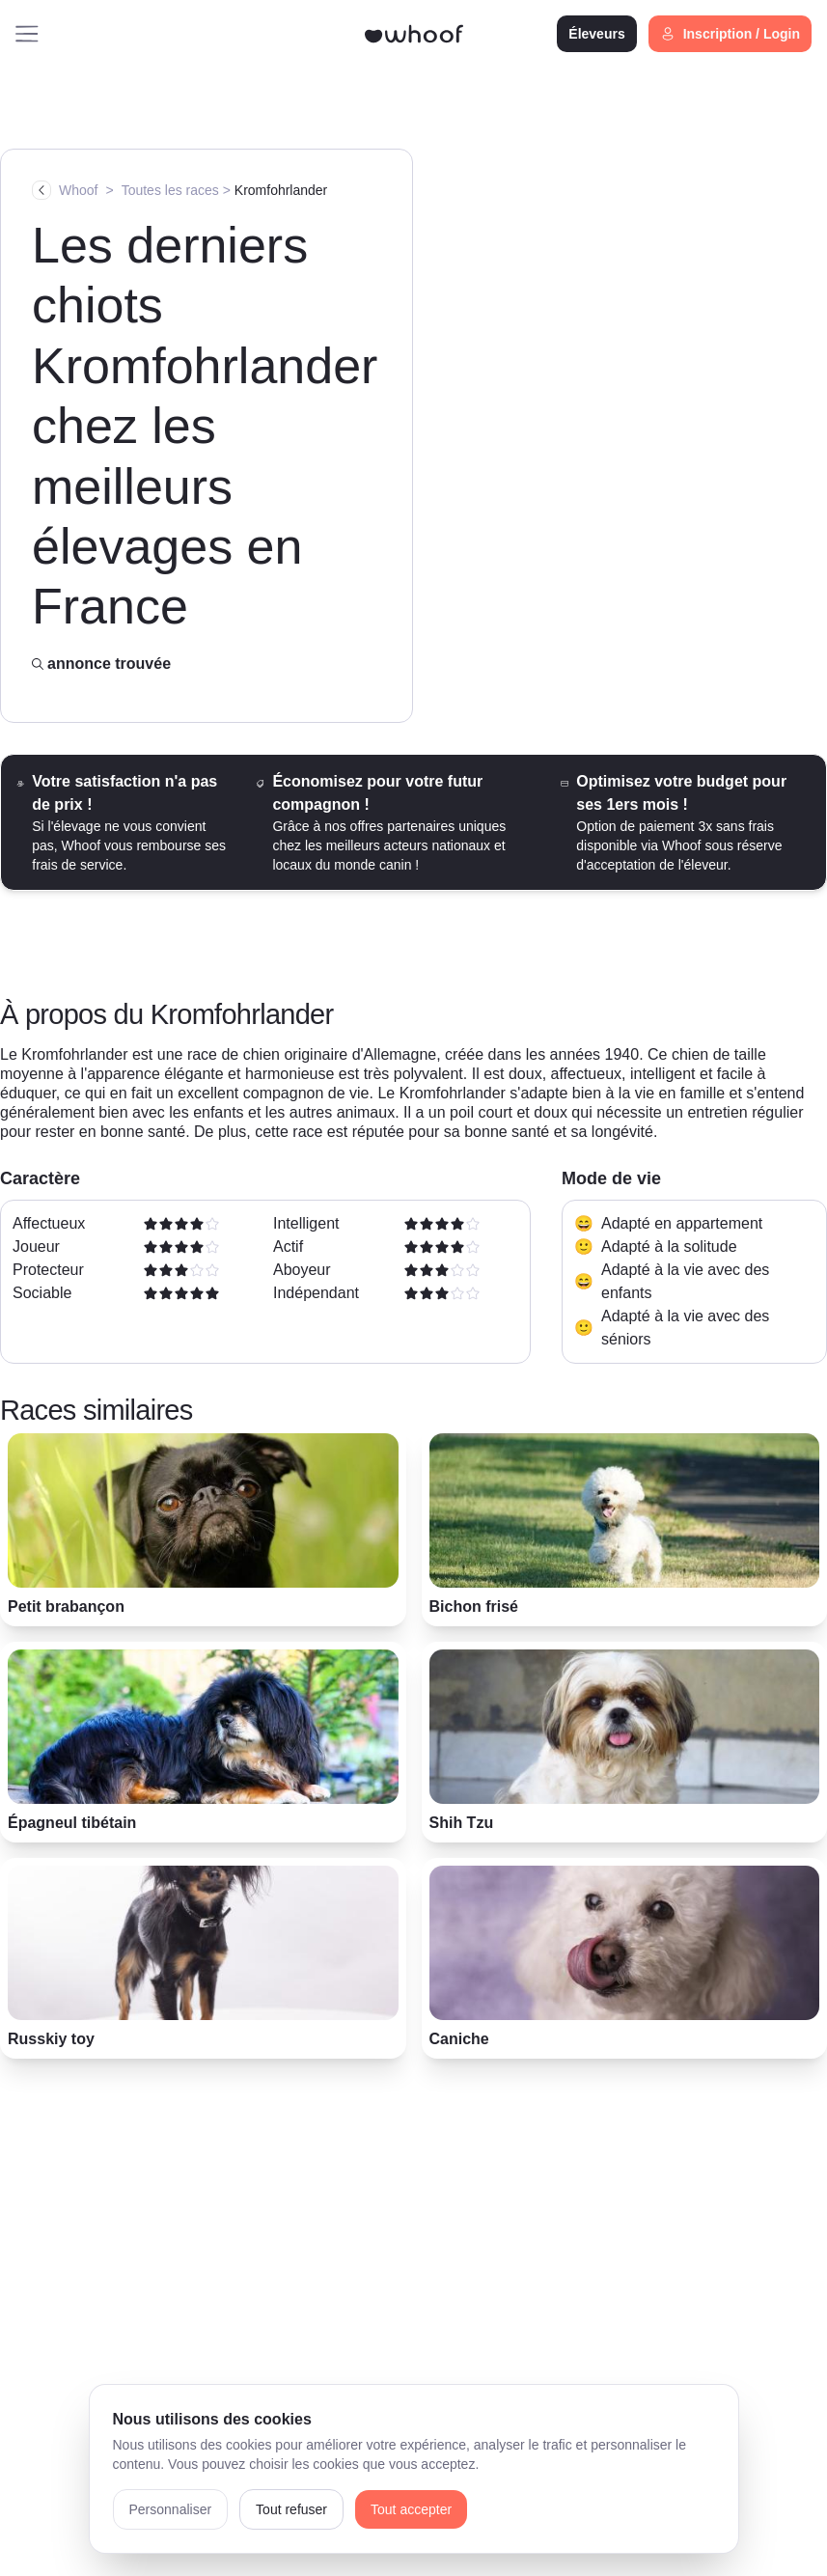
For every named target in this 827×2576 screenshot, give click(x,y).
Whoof (78, 190)
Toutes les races (170, 190)
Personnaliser (170, 2509)
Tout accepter (411, 2509)
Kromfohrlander (281, 190)
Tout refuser (291, 2509)
